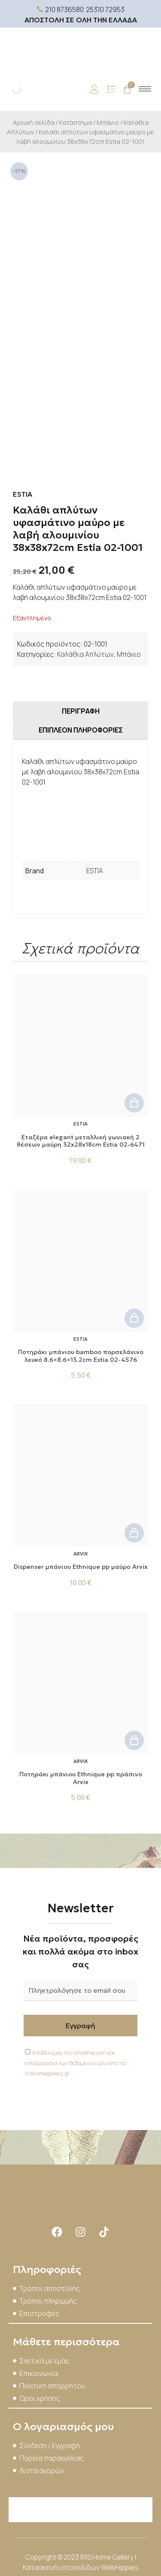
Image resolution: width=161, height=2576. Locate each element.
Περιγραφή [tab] (81, 711)
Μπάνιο (108, 122)
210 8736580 (64, 9)
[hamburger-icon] (145, 89)
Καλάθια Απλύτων (85, 654)
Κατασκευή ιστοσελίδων (62, 2567)
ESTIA (94, 870)
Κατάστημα (75, 122)
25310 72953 (105, 9)
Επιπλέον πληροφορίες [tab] (81, 730)
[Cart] (127, 89)
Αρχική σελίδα (34, 122)
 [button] (134, 1103)
